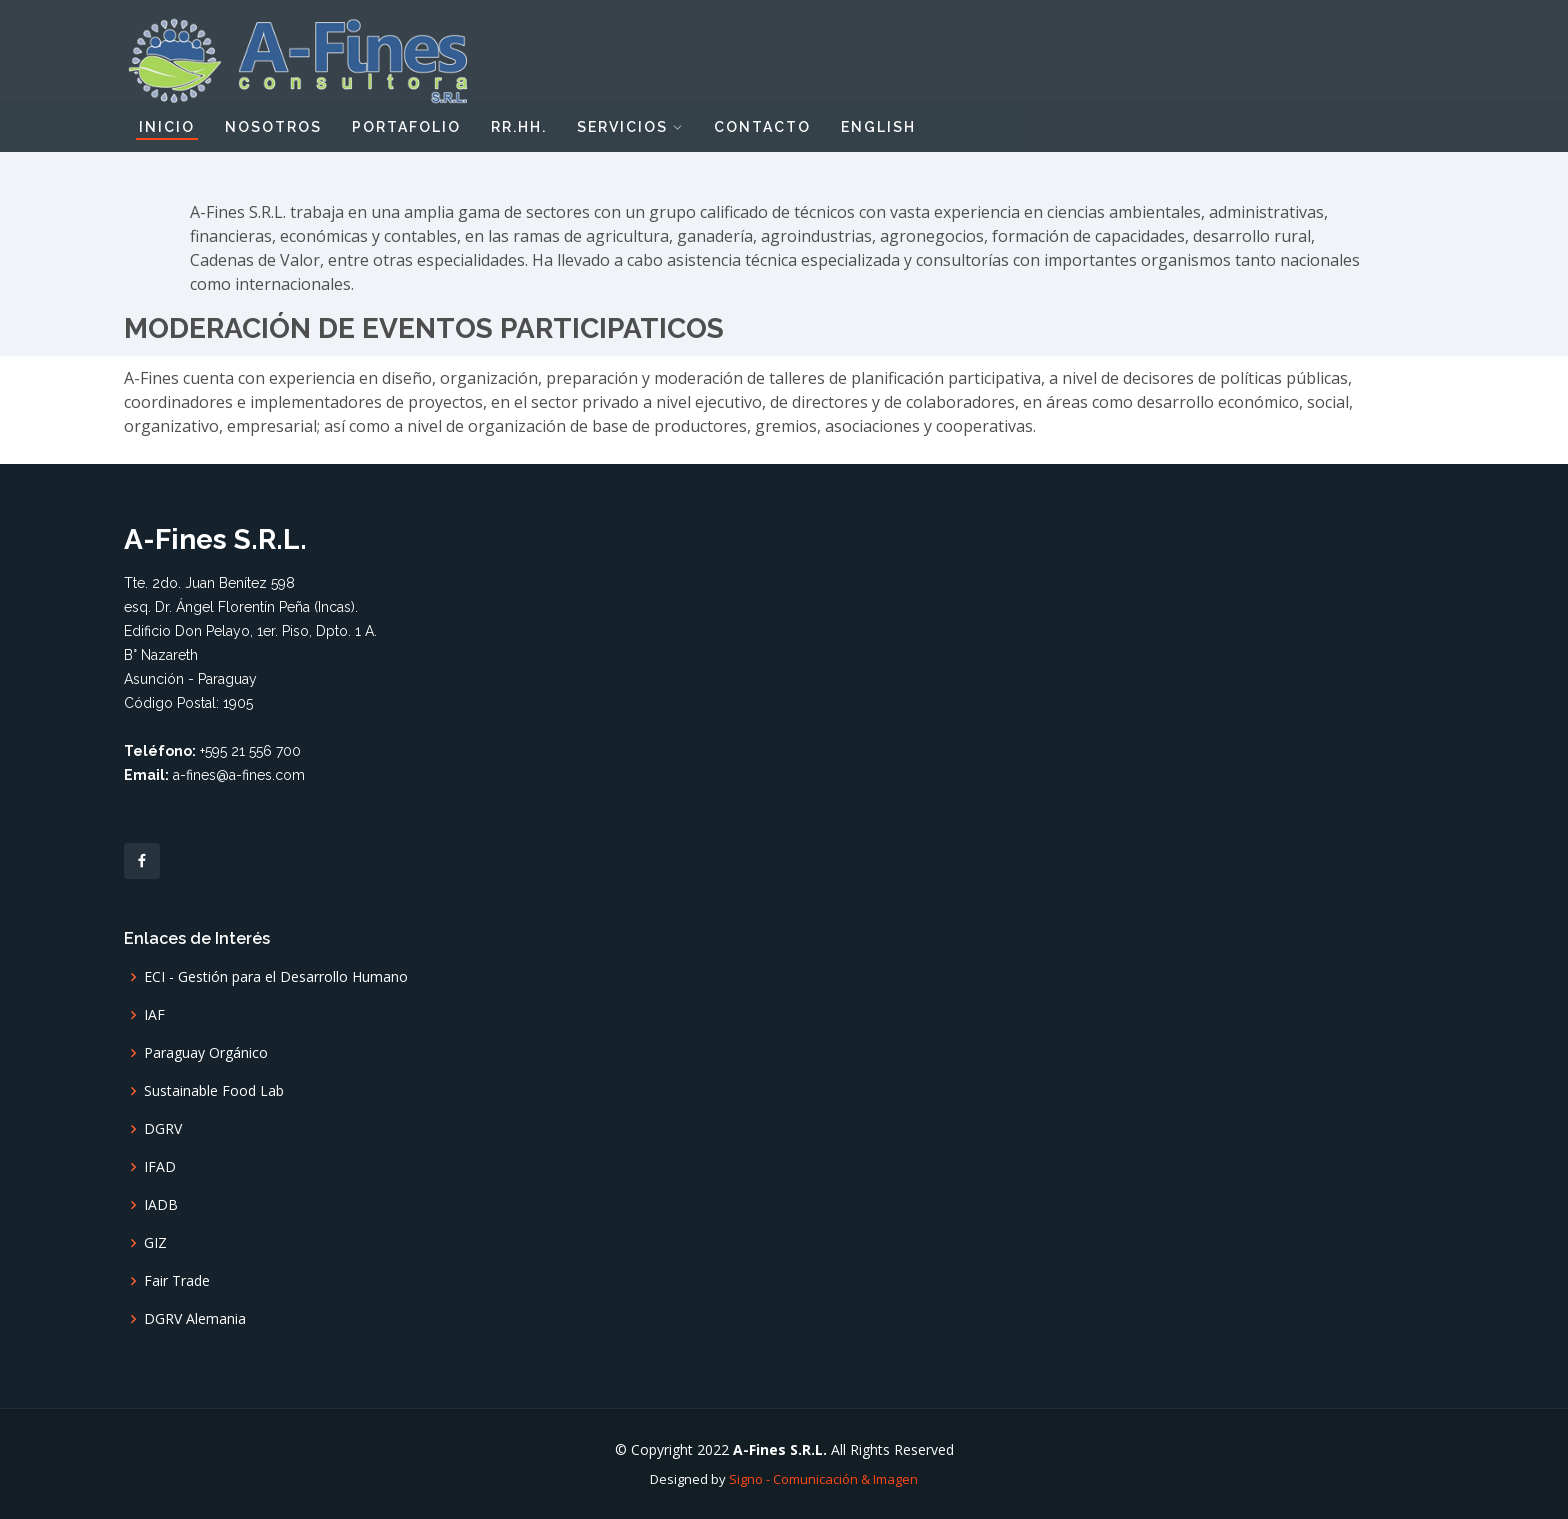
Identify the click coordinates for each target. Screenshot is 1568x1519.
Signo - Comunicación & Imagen (823, 1479)
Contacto (762, 127)
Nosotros (273, 127)
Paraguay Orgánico (206, 1053)
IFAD (160, 1167)
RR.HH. (519, 127)
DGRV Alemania (195, 1319)
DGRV (163, 1129)
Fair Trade (177, 1281)
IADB (161, 1205)
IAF (154, 1015)
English (878, 127)
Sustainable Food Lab (214, 1091)
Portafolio (406, 127)
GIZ (155, 1243)
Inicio (167, 127)
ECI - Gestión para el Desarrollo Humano (276, 977)
